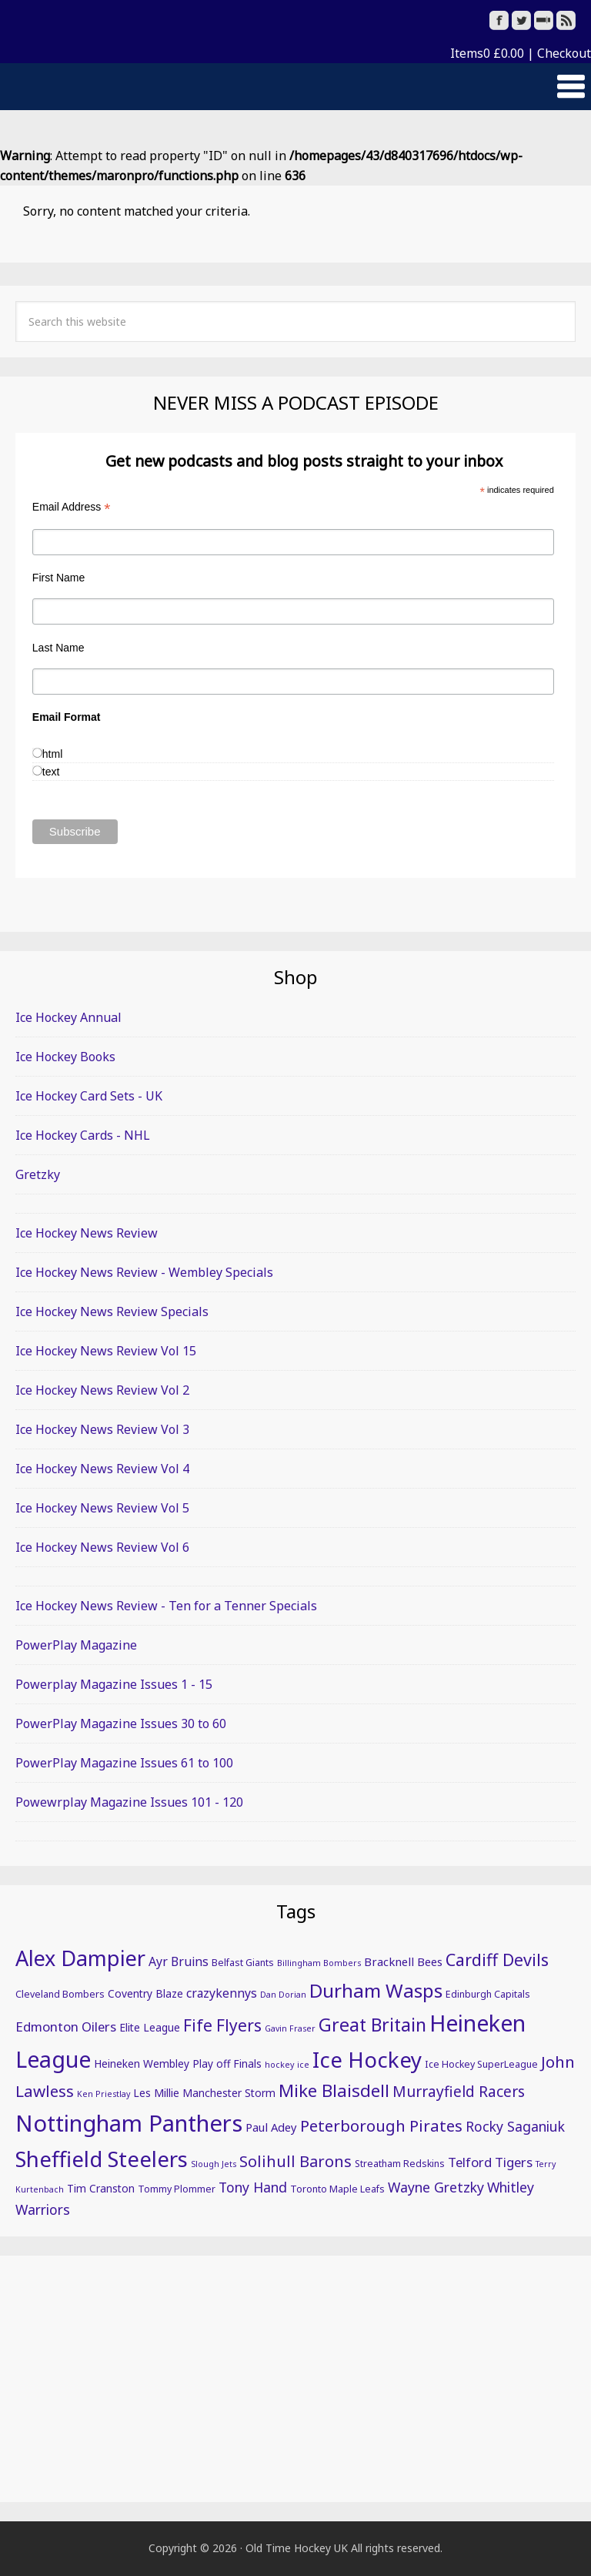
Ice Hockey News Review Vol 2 (102, 1390)
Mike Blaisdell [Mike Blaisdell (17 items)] (334, 2090)
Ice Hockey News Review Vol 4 (102, 1468)
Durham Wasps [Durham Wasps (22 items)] (375, 1990)
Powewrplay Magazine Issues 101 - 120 (129, 1802)
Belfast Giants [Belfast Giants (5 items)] (243, 1962)
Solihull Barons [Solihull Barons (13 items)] (295, 2161)
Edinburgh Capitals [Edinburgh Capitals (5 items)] (488, 1994)
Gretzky (37, 1174)
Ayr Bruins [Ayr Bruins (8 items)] (179, 1961)
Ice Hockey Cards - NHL (82, 1135)
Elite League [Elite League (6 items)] (149, 2027)
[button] (295, 86)
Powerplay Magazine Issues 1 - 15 (113, 1684)
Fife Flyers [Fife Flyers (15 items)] (222, 2025)
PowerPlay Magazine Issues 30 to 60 (120, 1723)
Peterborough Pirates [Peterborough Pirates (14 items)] (381, 2125)
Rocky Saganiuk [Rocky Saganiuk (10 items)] (515, 2126)
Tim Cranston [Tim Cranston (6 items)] (101, 2188)
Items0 (487, 53)
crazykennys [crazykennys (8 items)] (221, 1993)
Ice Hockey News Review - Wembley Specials (144, 1272)
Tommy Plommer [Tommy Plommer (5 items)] (176, 2189)
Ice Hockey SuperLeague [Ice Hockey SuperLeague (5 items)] (481, 2064)
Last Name (58, 647)
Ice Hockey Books (65, 1056)
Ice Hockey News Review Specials (112, 1311)
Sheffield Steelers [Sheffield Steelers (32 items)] (101, 2158)
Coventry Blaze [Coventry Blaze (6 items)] (145, 1993)
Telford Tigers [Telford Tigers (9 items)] (490, 2162)
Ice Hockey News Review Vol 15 (105, 1350)
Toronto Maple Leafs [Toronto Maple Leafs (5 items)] (337, 2189)
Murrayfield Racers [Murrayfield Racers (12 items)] (458, 2092)
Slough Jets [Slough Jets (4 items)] (213, 2164)
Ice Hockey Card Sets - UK (88, 1095)
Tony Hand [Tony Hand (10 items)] (253, 2187)
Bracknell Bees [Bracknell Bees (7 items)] (403, 1961)
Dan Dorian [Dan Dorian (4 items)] (283, 1994)
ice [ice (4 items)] (303, 2064)
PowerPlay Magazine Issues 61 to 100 (124, 1762)
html (52, 754)
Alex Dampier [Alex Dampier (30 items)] (80, 1958)
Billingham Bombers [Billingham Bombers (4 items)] (319, 1963)
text (51, 771)
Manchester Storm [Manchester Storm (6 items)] (228, 2092)
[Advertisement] (295, 2379)
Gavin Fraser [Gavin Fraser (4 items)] (290, 2028)
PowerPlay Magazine (76, 1644)
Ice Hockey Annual (68, 1017)
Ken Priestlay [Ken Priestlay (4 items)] (103, 2094)
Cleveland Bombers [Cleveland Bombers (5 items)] (60, 1994)
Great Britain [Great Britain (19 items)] (372, 2024)
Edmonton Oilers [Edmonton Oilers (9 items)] (65, 2026)
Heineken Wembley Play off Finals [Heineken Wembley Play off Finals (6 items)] (178, 2063)
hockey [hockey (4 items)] (279, 2064)
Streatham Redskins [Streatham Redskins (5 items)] (400, 2163)
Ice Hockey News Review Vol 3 (102, 1429)
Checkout (564, 53)
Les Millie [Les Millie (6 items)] (156, 2092)
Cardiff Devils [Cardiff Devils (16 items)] (497, 1959)
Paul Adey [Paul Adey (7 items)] (271, 2127)
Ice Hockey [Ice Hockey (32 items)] (367, 2059)
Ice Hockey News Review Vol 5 (102, 1507)
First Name (58, 577)
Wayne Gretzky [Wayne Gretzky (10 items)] (436, 2187)
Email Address (71, 507)
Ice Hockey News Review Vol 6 (102, 1547)
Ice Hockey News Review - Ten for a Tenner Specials (166, 1605)
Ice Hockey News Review (86, 1232)
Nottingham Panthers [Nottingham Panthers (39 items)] (128, 2123)
